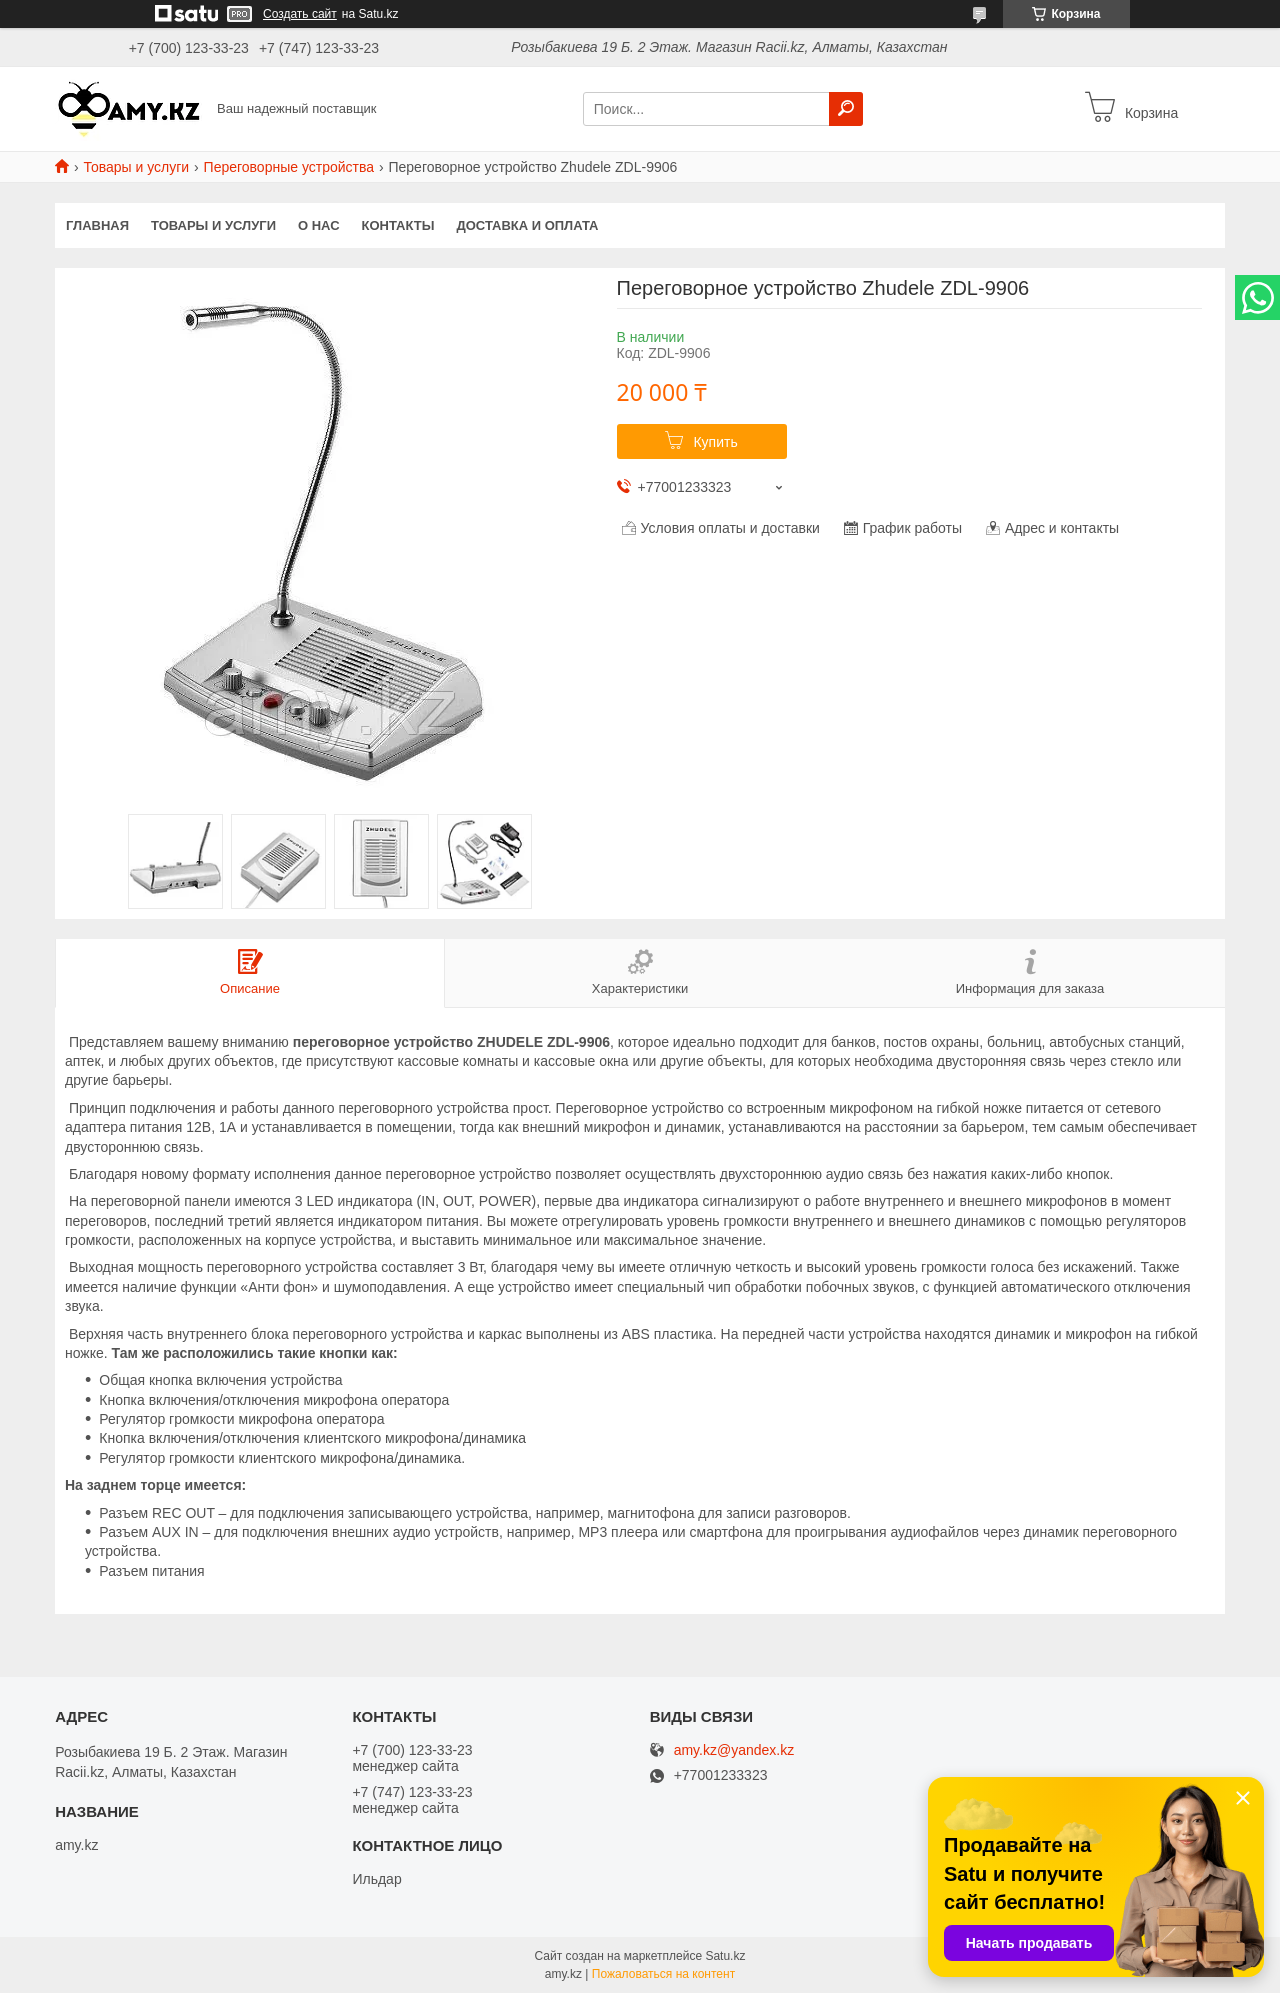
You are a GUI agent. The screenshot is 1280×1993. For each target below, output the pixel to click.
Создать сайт (300, 14)
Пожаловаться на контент (663, 1974)
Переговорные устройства (289, 167)
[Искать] (846, 109)
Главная (97, 225)
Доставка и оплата (527, 225)
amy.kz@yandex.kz (734, 1750)
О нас (319, 225)
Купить (715, 442)
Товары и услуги (136, 167)
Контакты (398, 225)
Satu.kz (725, 1956)
